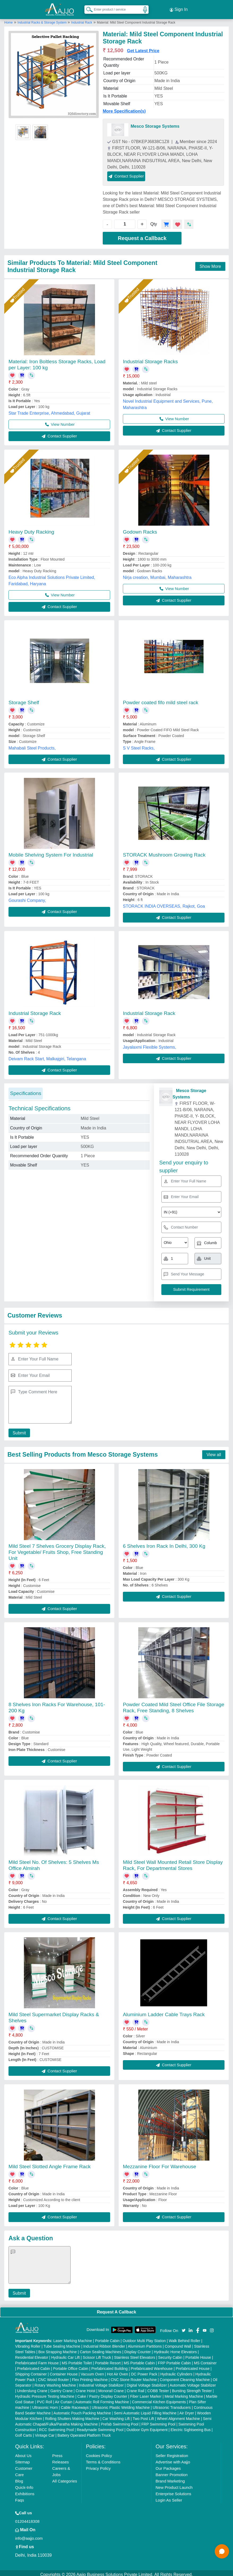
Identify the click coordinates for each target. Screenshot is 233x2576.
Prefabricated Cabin (33, 2365)
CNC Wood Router (53, 2376)
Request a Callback (142, 235)
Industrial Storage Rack (34, 1010)
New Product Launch (174, 2484)
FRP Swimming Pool (158, 2421)
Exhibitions (24, 2490)
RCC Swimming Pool (56, 2426)
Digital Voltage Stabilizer (147, 2382)
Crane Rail (135, 2388)
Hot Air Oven (117, 2371)
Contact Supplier (126, 173)
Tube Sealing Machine (62, 2343)
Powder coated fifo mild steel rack (160, 699)
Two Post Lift (143, 2415)
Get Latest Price (143, 47)
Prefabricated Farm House (37, 2360)
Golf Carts (23, 2432)
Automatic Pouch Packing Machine (82, 2410)
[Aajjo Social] (183, 2327)
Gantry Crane (61, 2388)
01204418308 (27, 2518)
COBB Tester (158, 2388)
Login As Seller (169, 2497)
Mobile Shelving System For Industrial (50, 852)
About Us (23, 2452)
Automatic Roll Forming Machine (102, 2399)
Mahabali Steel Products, (32, 745)
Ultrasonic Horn (45, 2404)
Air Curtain (63, 2399)
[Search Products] (87, 8)
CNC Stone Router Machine (134, 2376)
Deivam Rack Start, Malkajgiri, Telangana (47, 1055)
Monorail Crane (111, 2388)
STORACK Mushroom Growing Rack (164, 852)
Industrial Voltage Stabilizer (101, 2382)
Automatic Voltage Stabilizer (193, 2382)
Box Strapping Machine (57, 2349)
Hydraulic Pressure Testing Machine (44, 2393)
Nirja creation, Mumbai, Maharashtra (157, 574)
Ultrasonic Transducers (172, 2404)
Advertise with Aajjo (173, 2459)
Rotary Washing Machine (55, 2382)
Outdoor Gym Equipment (146, 2426)
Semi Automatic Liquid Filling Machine (145, 2410)
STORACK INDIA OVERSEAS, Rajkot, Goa (164, 903)
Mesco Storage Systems (155, 123)
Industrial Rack (81, 19)
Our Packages (168, 2465)
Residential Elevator (31, 2354)
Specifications (25, 1090)
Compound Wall (178, 2343)
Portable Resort (107, 2360)
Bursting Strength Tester (192, 2388)
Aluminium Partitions (145, 2343)
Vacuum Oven (92, 2371)
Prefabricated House (193, 2365)
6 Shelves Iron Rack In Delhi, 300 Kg (164, 1543)
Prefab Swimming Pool (120, 2421)
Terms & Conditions (103, 2459)
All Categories (64, 2478)
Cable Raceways (75, 2404)
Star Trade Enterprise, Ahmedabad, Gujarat (49, 410)
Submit (17, 1430)
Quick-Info (24, 2484)
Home (8, 19)
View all (213, 1451)
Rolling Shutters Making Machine (72, 2415)
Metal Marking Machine (184, 2393)
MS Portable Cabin (139, 2360)
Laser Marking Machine (72, 2337)
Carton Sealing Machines (100, 2349)
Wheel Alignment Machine (178, 2415)
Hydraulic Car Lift (65, 2354)
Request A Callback (116, 2309)
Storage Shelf (23, 699)
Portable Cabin (107, 2337)
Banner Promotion (172, 2471)
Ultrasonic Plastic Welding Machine (121, 2404)
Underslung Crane (32, 2388)
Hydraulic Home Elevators (175, 2349)
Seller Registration (172, 2452)
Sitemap (22, 2459)
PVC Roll (44, 2399)
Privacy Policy (98, 2465)
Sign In (179, 8)
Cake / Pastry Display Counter (102, 2393)
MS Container (205, 2360)
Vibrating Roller (27, 2343)
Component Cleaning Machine (185, 2376)
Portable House (198, 2354)
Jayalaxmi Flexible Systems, (149, 1044)
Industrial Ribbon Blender (104, 2343)
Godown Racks (140, 528)
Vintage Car (45, 2432)
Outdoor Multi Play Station (144, 2337)
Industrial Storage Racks (150, 358)
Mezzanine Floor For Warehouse (159, 2163)
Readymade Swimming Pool (100, 2426)
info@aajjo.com (29, 2535)
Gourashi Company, (27, 897)
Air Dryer (186, 2410)
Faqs (19, 2497)
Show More (210, 263)
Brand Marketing (170, 2478)
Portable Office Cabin (70, 2365)
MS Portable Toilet (77, 2360)
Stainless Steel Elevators (134, 2354)
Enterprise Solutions (173, 2490)
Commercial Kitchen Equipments (159, 2399)
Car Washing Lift (116, 2415)
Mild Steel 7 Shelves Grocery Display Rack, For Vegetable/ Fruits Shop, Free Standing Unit (57, 1549)
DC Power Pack (144, 2371)
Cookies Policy (99, 2452)
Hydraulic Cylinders (176, 2371)
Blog (19, 2478)
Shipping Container (31, 2371)
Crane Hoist (85, 2388)
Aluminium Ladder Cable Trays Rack (164, 2011)
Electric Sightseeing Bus (191, 2426)
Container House (64, 2371)
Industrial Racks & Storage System (43, 19)
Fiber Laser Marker (146, 2393)
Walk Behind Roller (184, 2337)
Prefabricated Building (109, 2365)
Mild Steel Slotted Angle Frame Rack (49, 2163)
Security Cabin (170, 2354)
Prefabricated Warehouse (151, 2365)
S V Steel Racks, (139, 745)
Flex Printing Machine (90, 2376)
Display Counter (137, 2349)
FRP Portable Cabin (174, 2360)
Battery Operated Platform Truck (84, 2432)
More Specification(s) (124, 108)
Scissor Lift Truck (97, 2354)
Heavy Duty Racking (31, 528)
